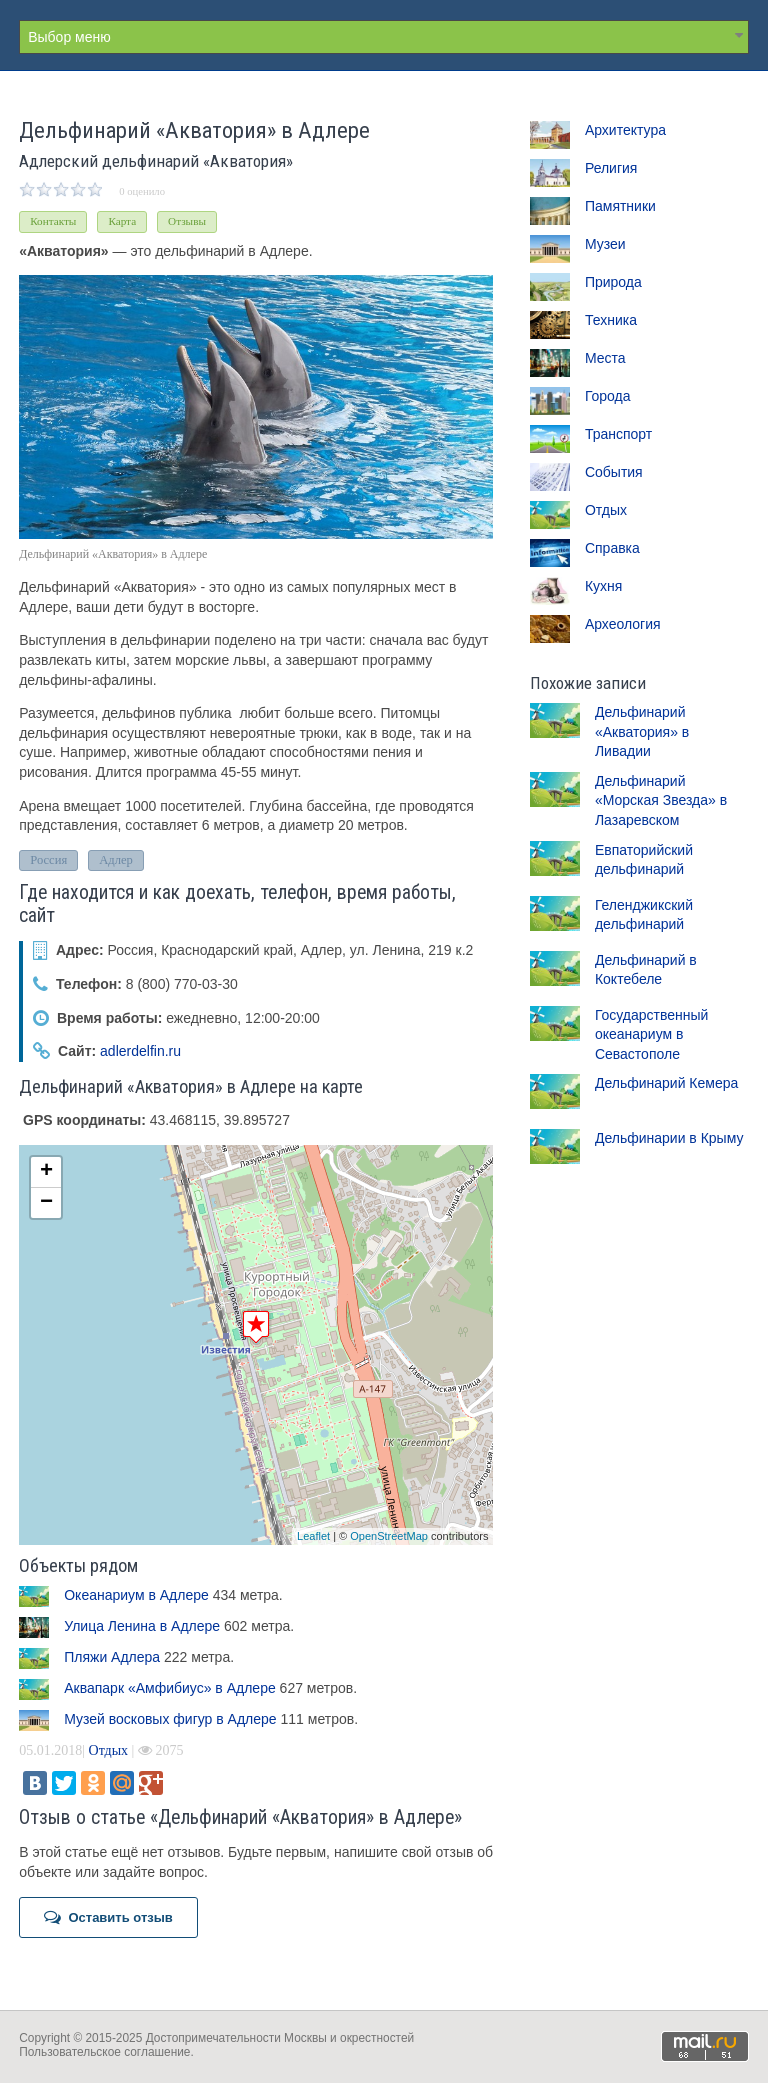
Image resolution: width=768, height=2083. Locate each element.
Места (605, 358)
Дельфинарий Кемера (666, 1083)
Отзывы (187, 221)
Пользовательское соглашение (104, 2052)
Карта (122, 221)
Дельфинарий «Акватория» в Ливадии (642, 731)
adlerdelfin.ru (140, 1052)
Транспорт (618, 434)
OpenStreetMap (389, 1536)
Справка (612, 548)
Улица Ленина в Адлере (142, 1626)
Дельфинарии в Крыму (669, 1138)
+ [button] (46, 1172)
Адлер (116, 860)
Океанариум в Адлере (136, 1595)
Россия (48, 860)
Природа (613, 282)
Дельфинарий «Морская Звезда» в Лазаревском (661, 800)
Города (608, 396)
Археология (623, 624)
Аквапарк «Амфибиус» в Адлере (170, 1688)
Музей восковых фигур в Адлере (170, 1719)
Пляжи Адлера (112, 1657)
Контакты (53, 221)
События (614, 472)
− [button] (46, 1203)
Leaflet (313, 1536)
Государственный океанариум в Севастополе (652, 1034)
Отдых (109, 1750)
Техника (611, 320)
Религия (611, 168)
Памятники (620, 206)
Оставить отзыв (108, 1917)
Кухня (603, 586)
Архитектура (625, 130)
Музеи (605, 244)
